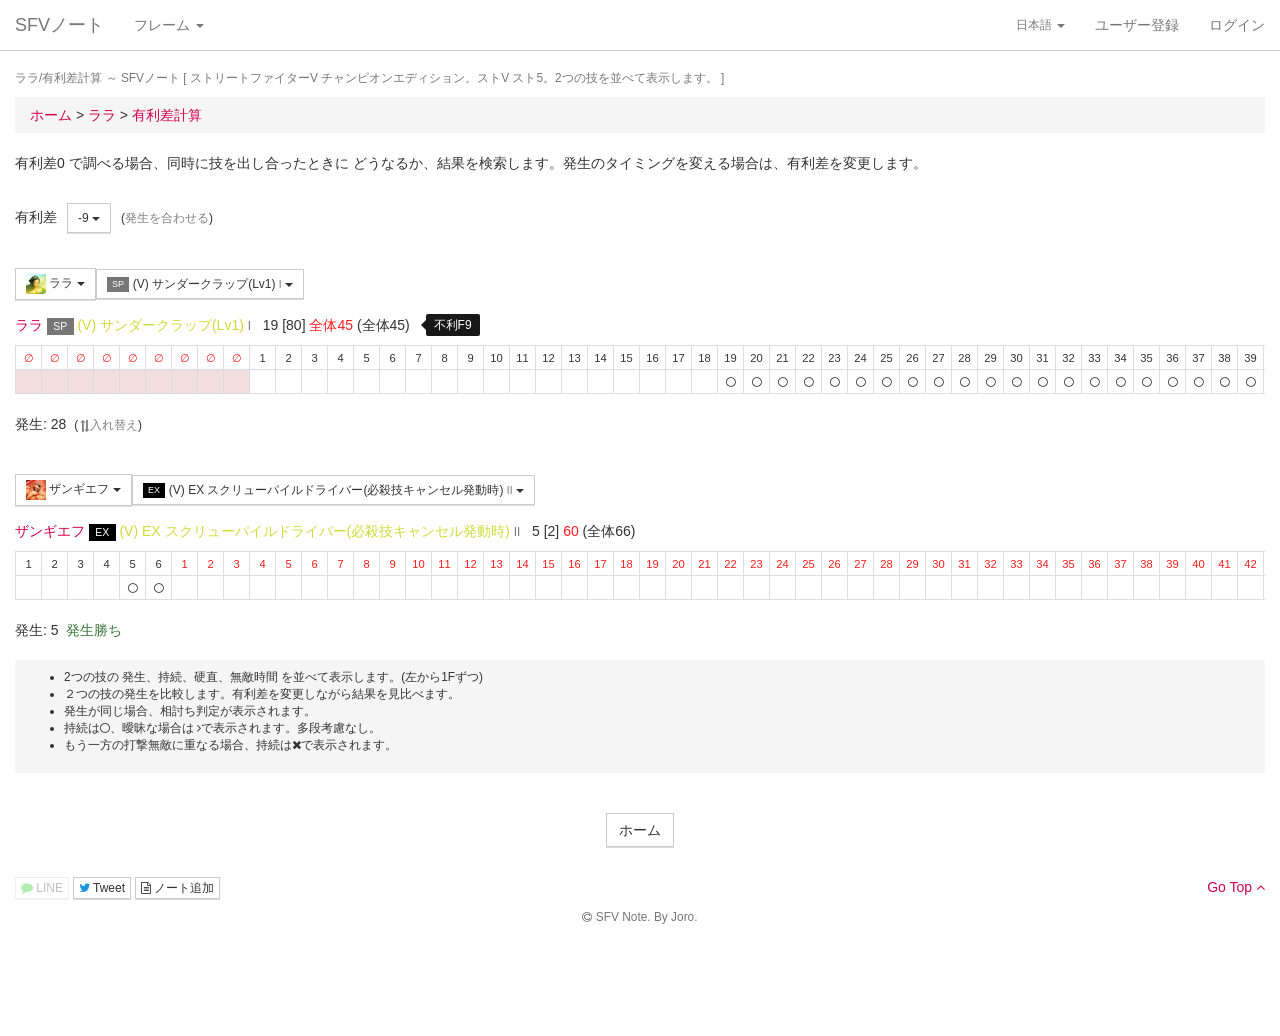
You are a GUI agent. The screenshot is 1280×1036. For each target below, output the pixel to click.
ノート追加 (177, 888)
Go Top (1236, 887)
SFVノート (59, 25)
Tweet (102, 888)
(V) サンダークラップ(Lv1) (200, 284)
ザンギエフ (73, 490)
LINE (42, 888)
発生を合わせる (167, 218)
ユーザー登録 (1137, 25)
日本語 (1040, 25)
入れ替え (108, 425)
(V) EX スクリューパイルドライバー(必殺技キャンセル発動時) (333, 490)
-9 (89, 218)
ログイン (1237, 25)
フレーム (169, 25)
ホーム (640, 830)
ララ (55, 284)
